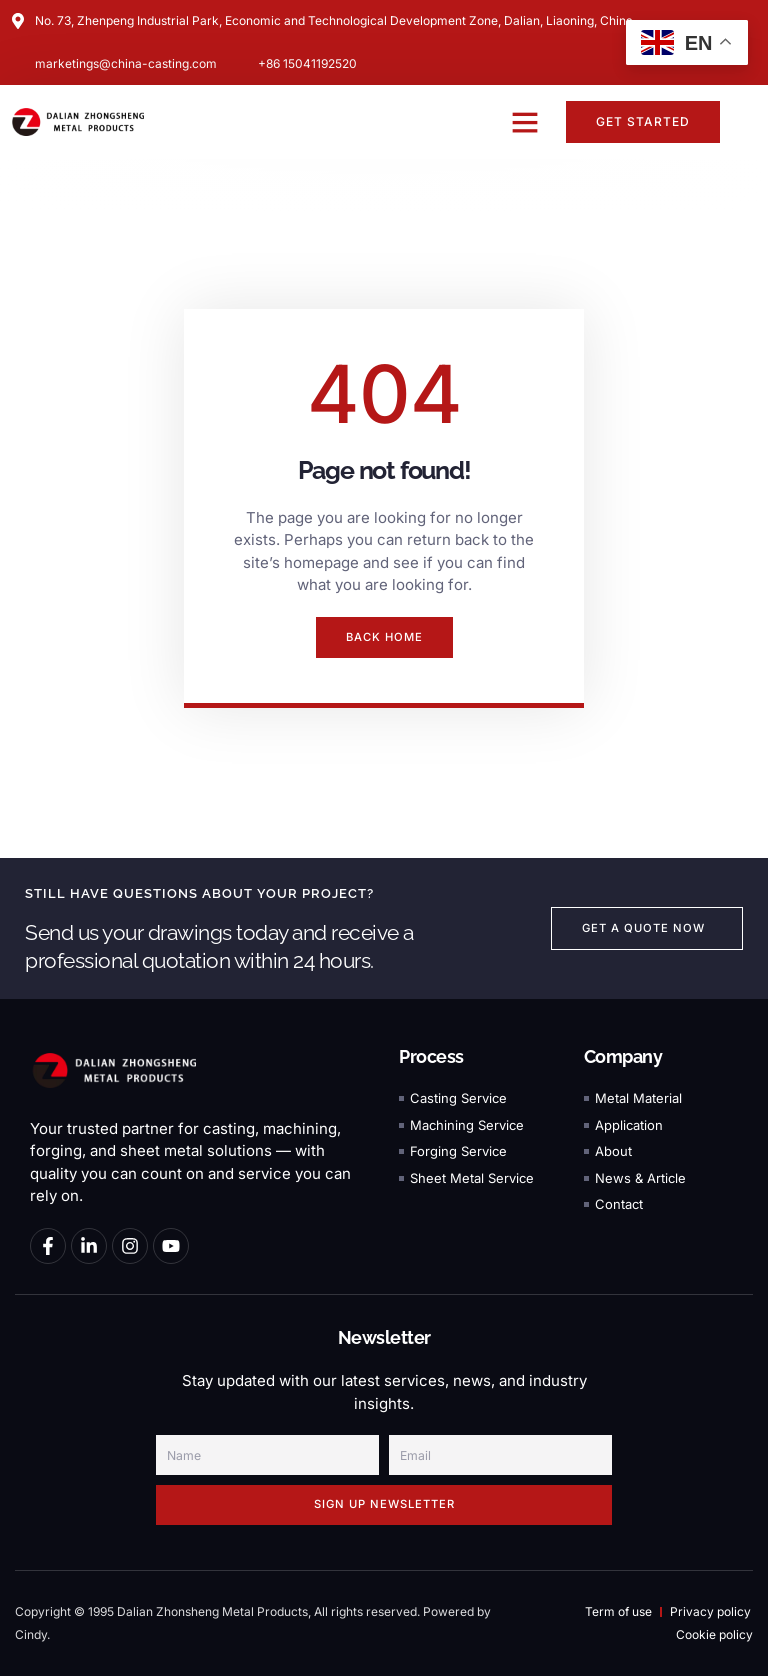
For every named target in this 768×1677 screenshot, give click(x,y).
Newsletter (384, 1338)
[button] (525, 122)
